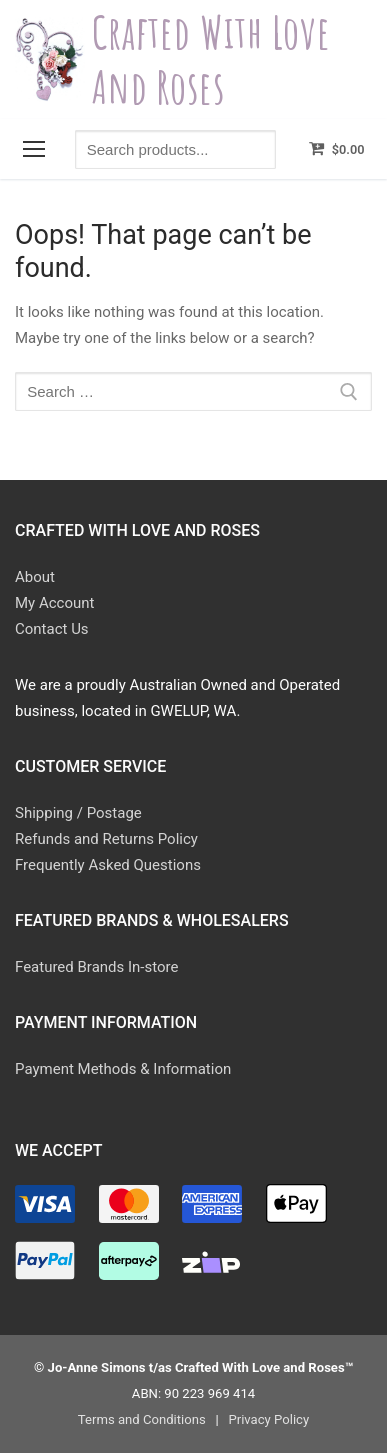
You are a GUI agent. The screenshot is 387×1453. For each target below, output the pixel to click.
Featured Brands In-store (96, 967)
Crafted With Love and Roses (211, 59)
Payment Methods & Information (123, 1069)
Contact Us (52, 629)
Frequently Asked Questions (108, 865)
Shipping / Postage (78, 813)
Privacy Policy (268, 1419)
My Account (54, 603)
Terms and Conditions (142, 1419)
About (35, 577)
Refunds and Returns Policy (106, 839)
